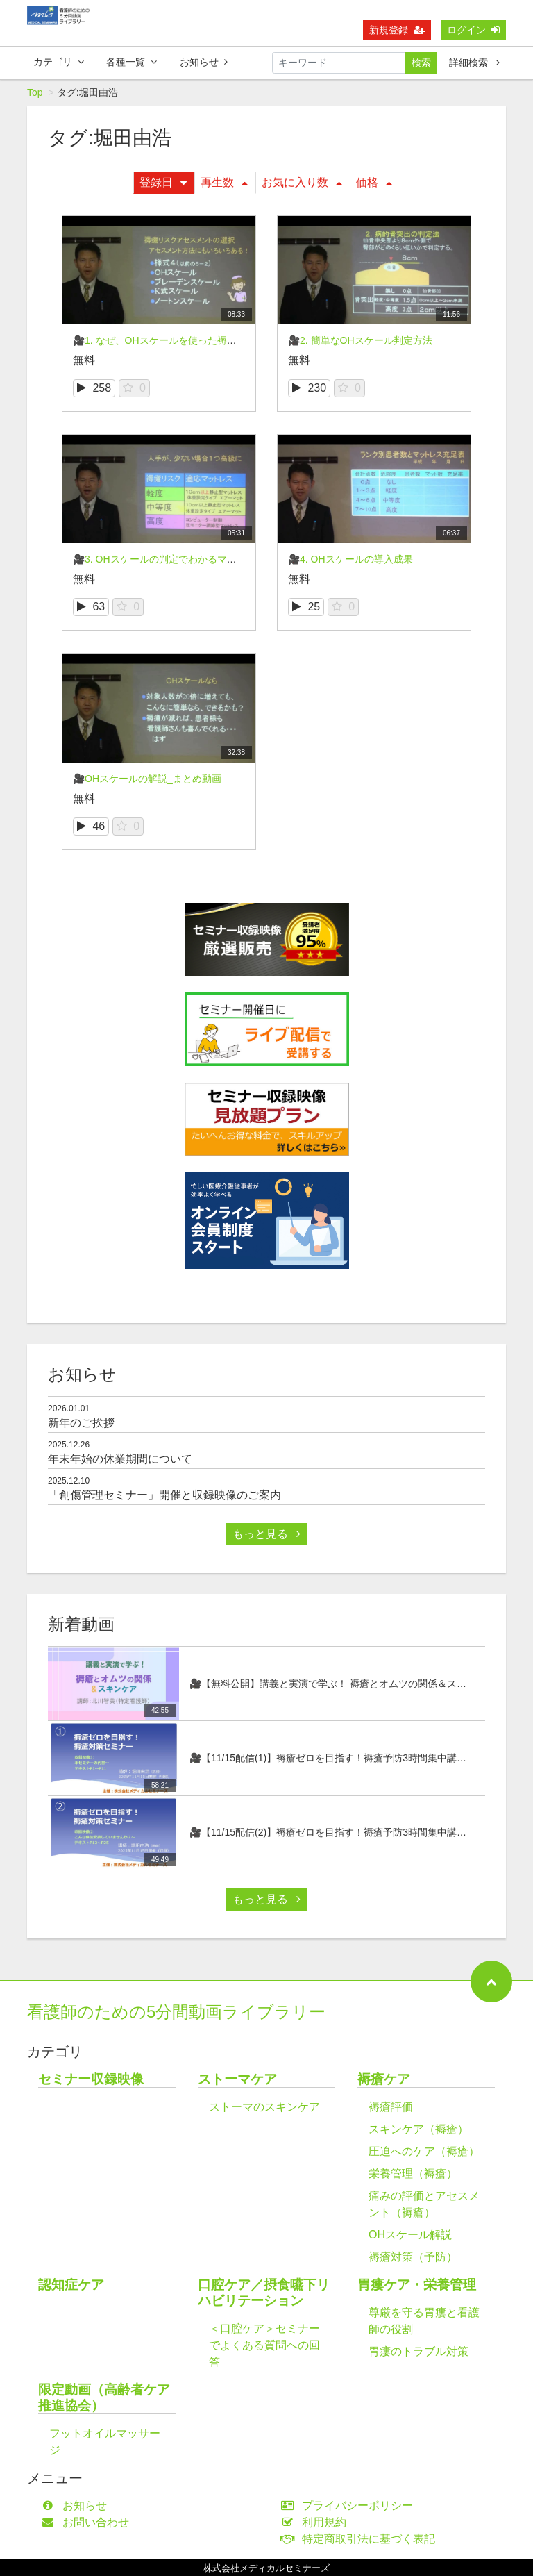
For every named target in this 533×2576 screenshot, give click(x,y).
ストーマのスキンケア (264, 2107)
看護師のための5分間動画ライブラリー (176, 2011)
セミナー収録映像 (91, 2079)
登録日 (163, 182)
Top (35, 92)
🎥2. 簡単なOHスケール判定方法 (360, 340)
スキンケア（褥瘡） (418, 2129)
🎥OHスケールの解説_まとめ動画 (147, 778)
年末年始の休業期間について (120, 1459)
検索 (421, 62)
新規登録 (397, 29)
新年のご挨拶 (81, 1423)
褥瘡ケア (383, 2079)
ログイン (473, 29)
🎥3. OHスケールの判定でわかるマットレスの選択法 (189, 559)
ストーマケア (237, 2079)
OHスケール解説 (410, 2235)
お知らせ (204, 61)
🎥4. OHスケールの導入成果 (350, 559)
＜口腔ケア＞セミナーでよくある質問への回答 (264, 2345)
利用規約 (316, 2522)
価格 (374, 182)
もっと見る (266, 1534)
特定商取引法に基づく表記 (361, 2539)
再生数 (224, 182)
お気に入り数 (302, 182)
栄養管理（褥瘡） (413, 2173)
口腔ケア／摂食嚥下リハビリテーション (264, 2292)
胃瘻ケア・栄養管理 (416, 2284)
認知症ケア (71, 2284)
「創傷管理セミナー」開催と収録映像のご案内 (164, 1495)
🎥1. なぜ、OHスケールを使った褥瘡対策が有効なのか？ (198, 340)
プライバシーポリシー (350, 2505)
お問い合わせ (88, 2522)
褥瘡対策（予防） (413, 2257)
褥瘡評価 (391, 2107)
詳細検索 (474, 62)
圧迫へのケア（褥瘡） (424, 2151)
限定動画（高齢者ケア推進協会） (104, 2397)
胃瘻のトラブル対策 (418, 2351)
